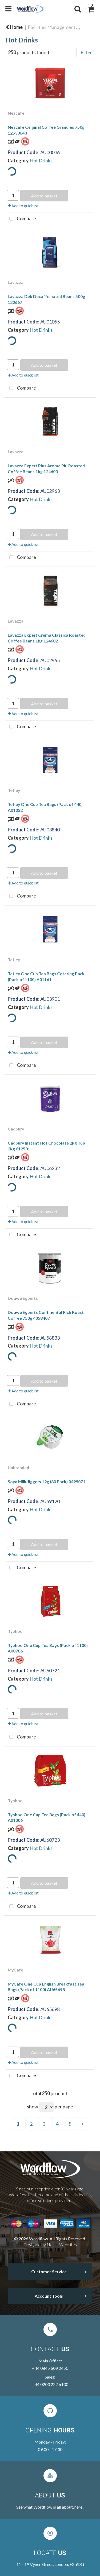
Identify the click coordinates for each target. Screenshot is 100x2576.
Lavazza (15, 282)
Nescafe (16, 112)
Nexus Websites (62, 2244)
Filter (86, 52)
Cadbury (16, 1128)
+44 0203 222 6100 (50, 2384)
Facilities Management (51, 27)
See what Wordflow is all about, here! (50, 2506)
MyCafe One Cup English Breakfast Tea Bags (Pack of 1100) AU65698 (46, 1986)
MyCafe (15, 1969)
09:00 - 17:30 (50, 2449)
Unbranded (18, 1467)
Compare (21, 219)
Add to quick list (23, 206)
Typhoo (15, 1631)
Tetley (14, 790)
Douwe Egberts (23, 1298)
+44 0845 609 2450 (50, 2368)
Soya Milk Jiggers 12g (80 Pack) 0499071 (46, 1481)
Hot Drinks (41, 160)
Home (14, 27)
